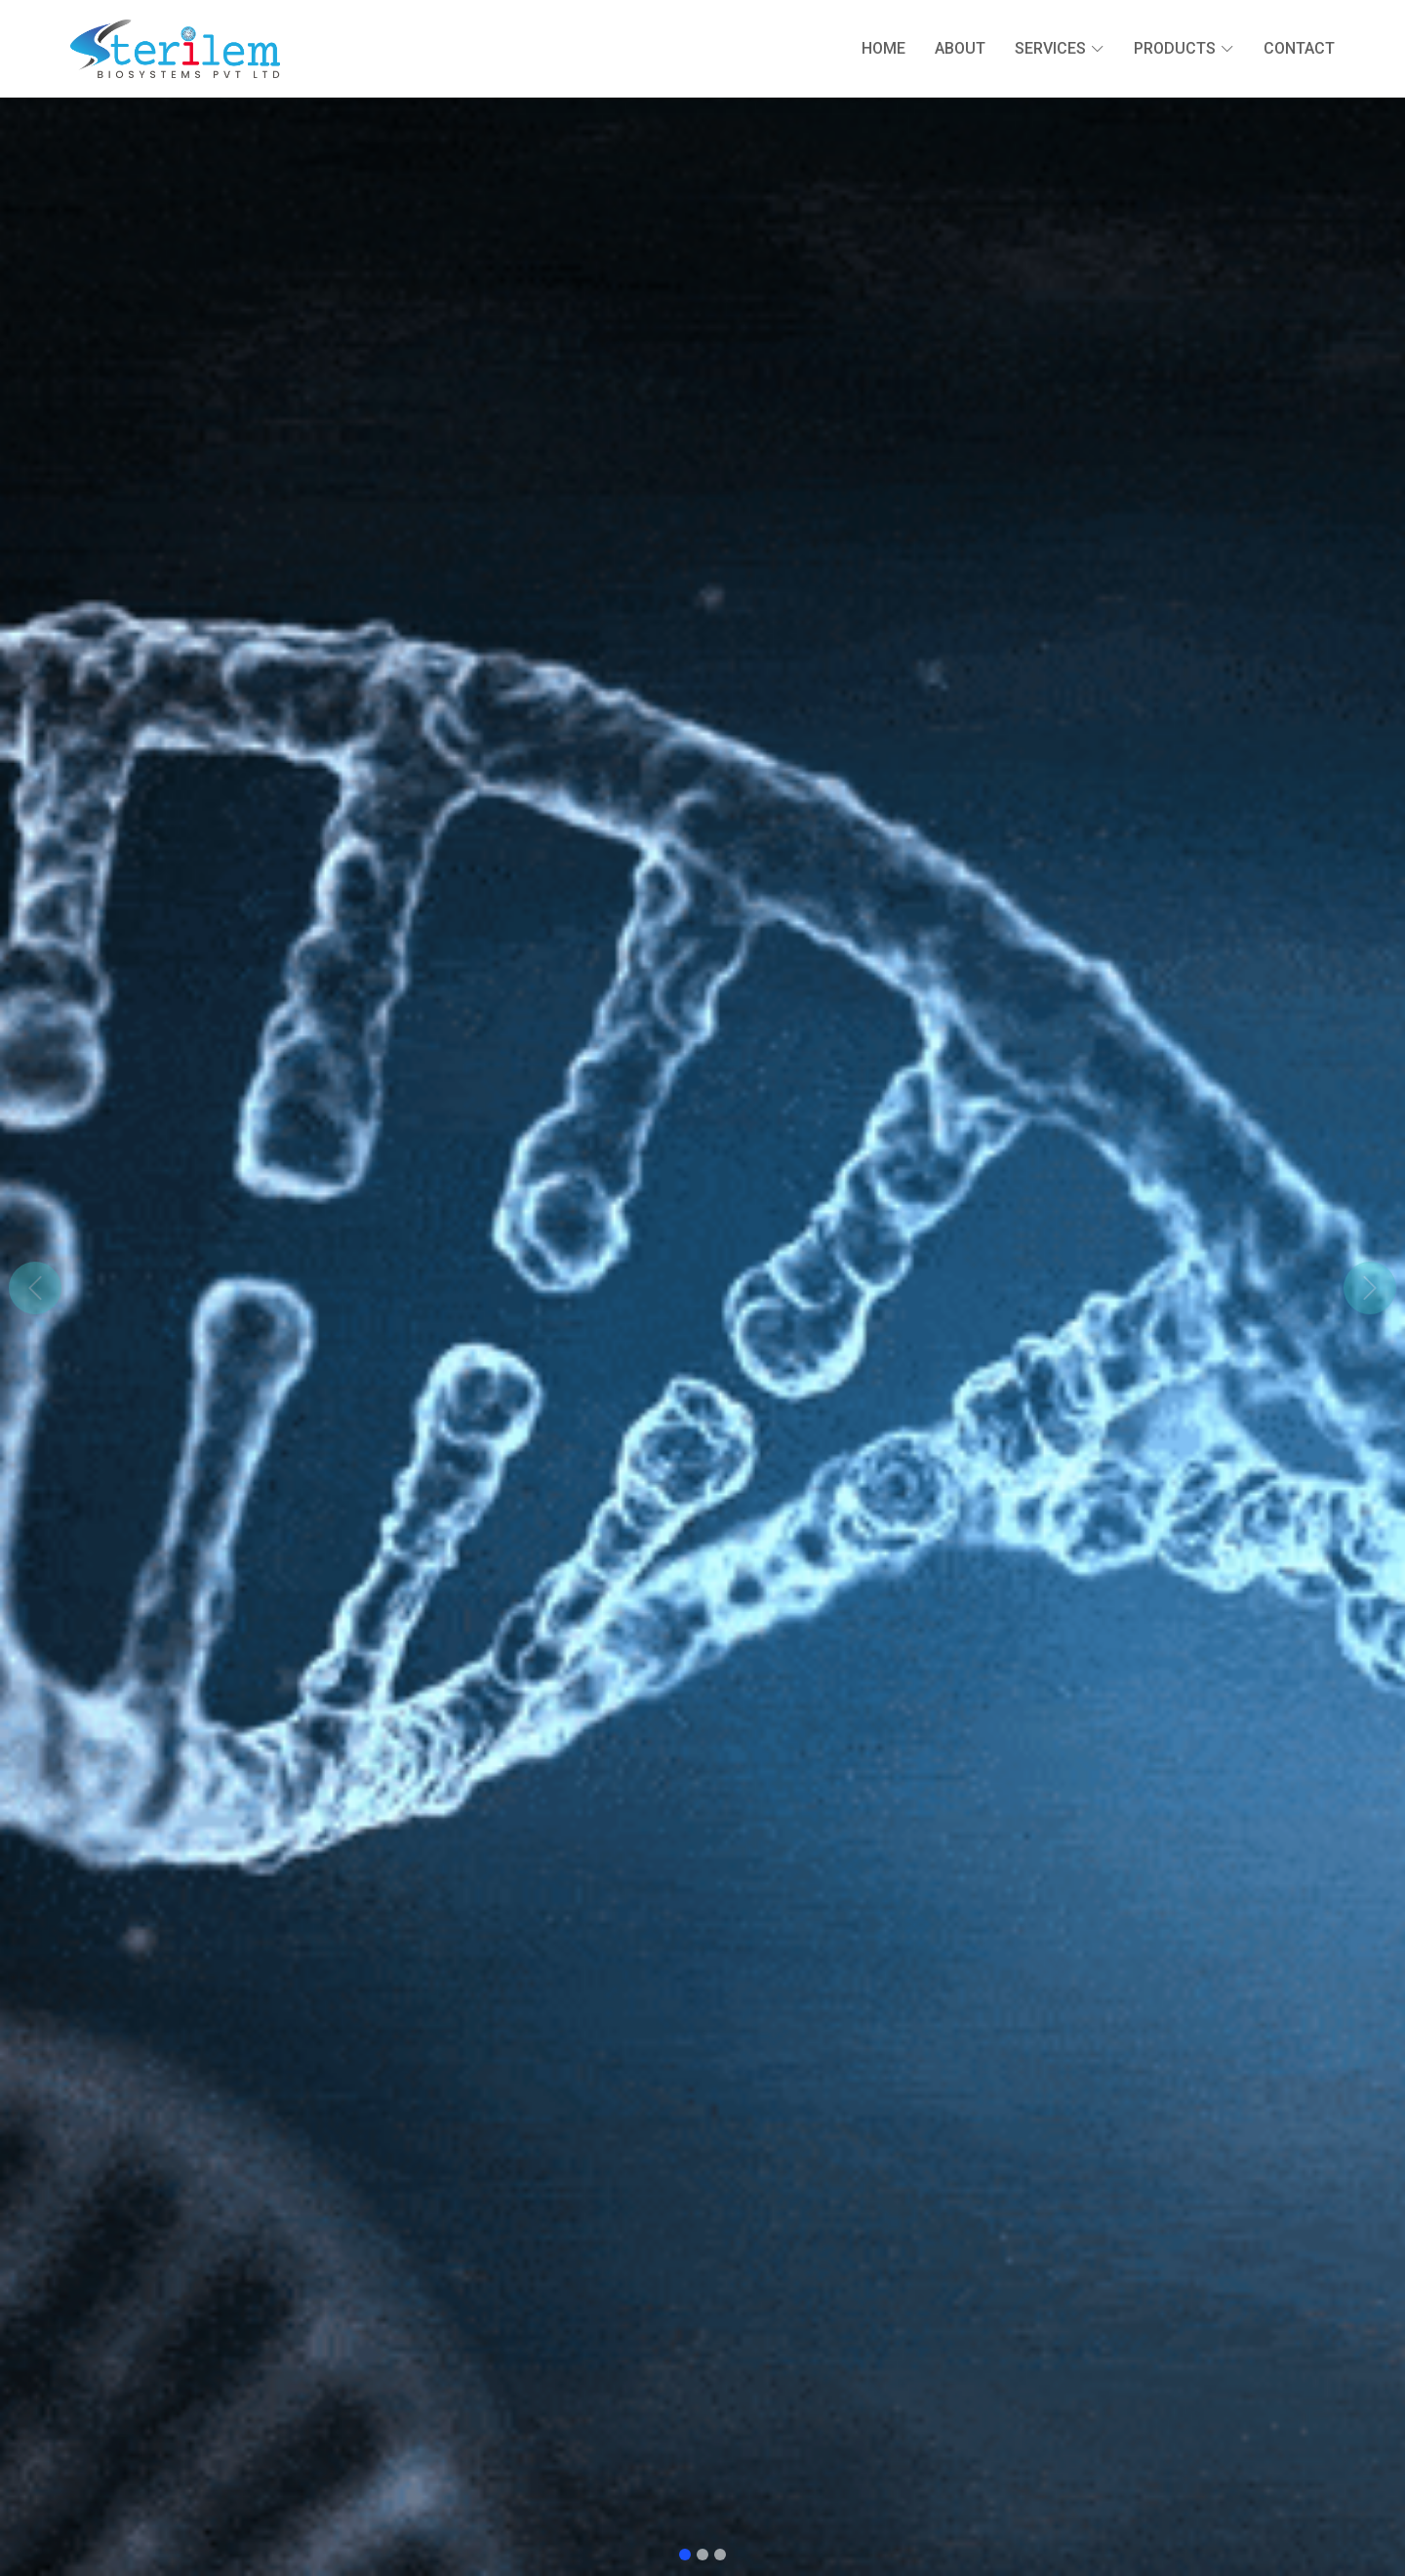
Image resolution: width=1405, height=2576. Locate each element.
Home (883, 48)
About (960, 48)
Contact (1299, 48)
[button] (35, 1288)
